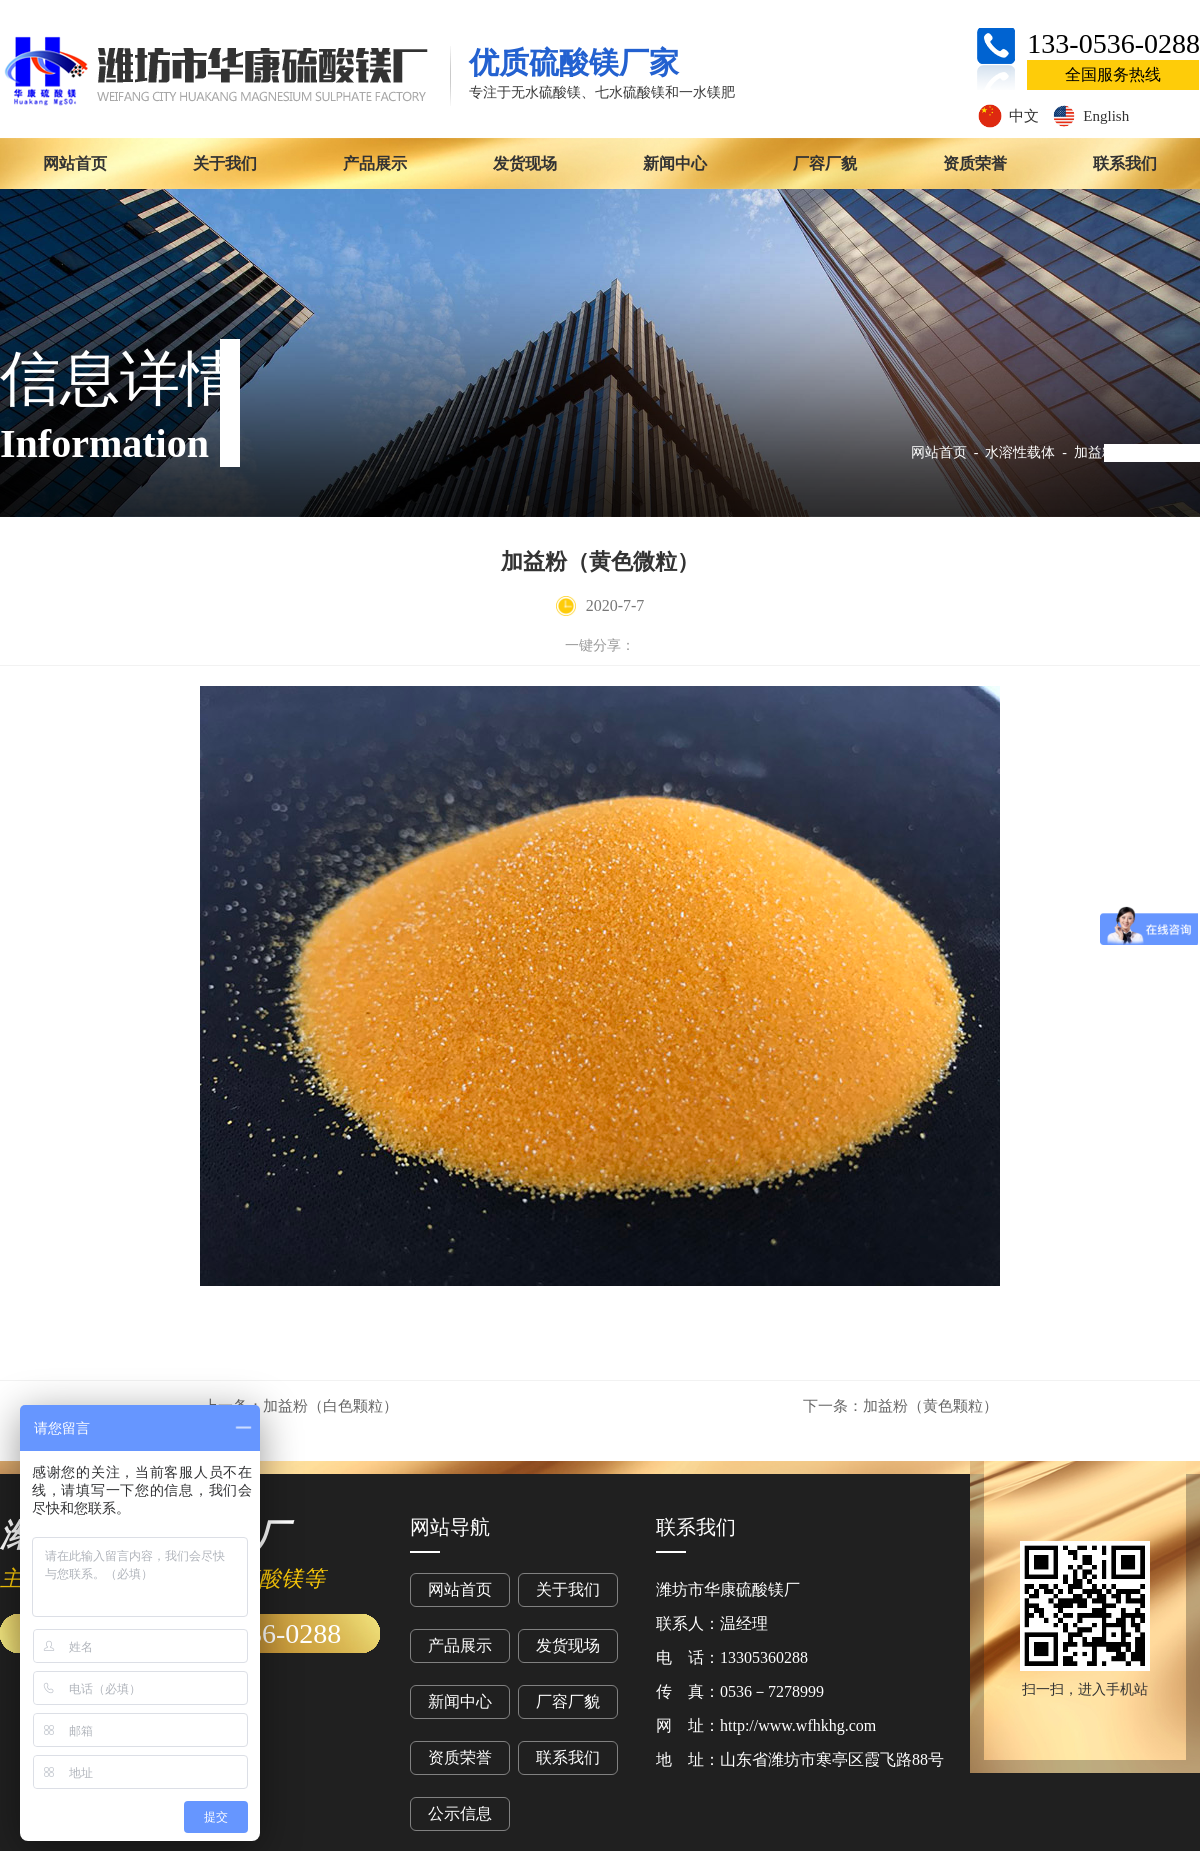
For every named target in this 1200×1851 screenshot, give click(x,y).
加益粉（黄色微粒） (1137, 452)
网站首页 (75, 163)
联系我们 (1125, 163)
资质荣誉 (975, 163)
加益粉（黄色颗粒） (900, 1406)
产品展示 (375, 163)
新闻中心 (675, 163)
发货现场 (525, 163)
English (1090, 116)
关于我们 (225, 163)
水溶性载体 (1020, 452)
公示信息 (460, 1813)
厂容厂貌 (825, 163)
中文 (1008, 116)
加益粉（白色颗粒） (300, 1406)
